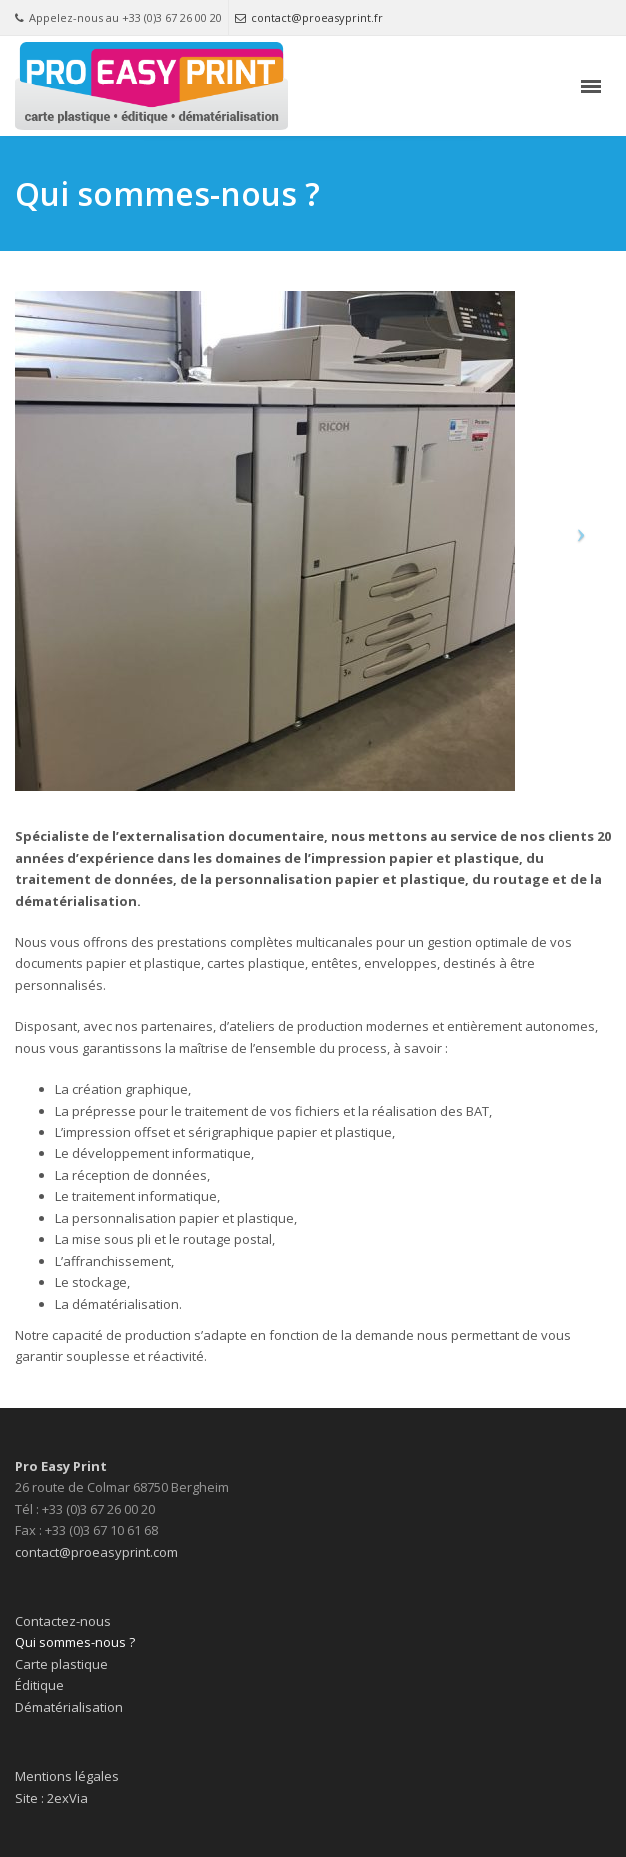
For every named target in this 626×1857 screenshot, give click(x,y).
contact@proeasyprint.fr (309, 17)
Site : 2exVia (51, 1798)
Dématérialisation (69, 1707)
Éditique (39, 1685)
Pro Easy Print (61, 1466)
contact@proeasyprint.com (96, 1552)
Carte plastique (61, 1664)
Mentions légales (67, 1776)
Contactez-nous (63, 1621)
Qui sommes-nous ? (75, 1642)
